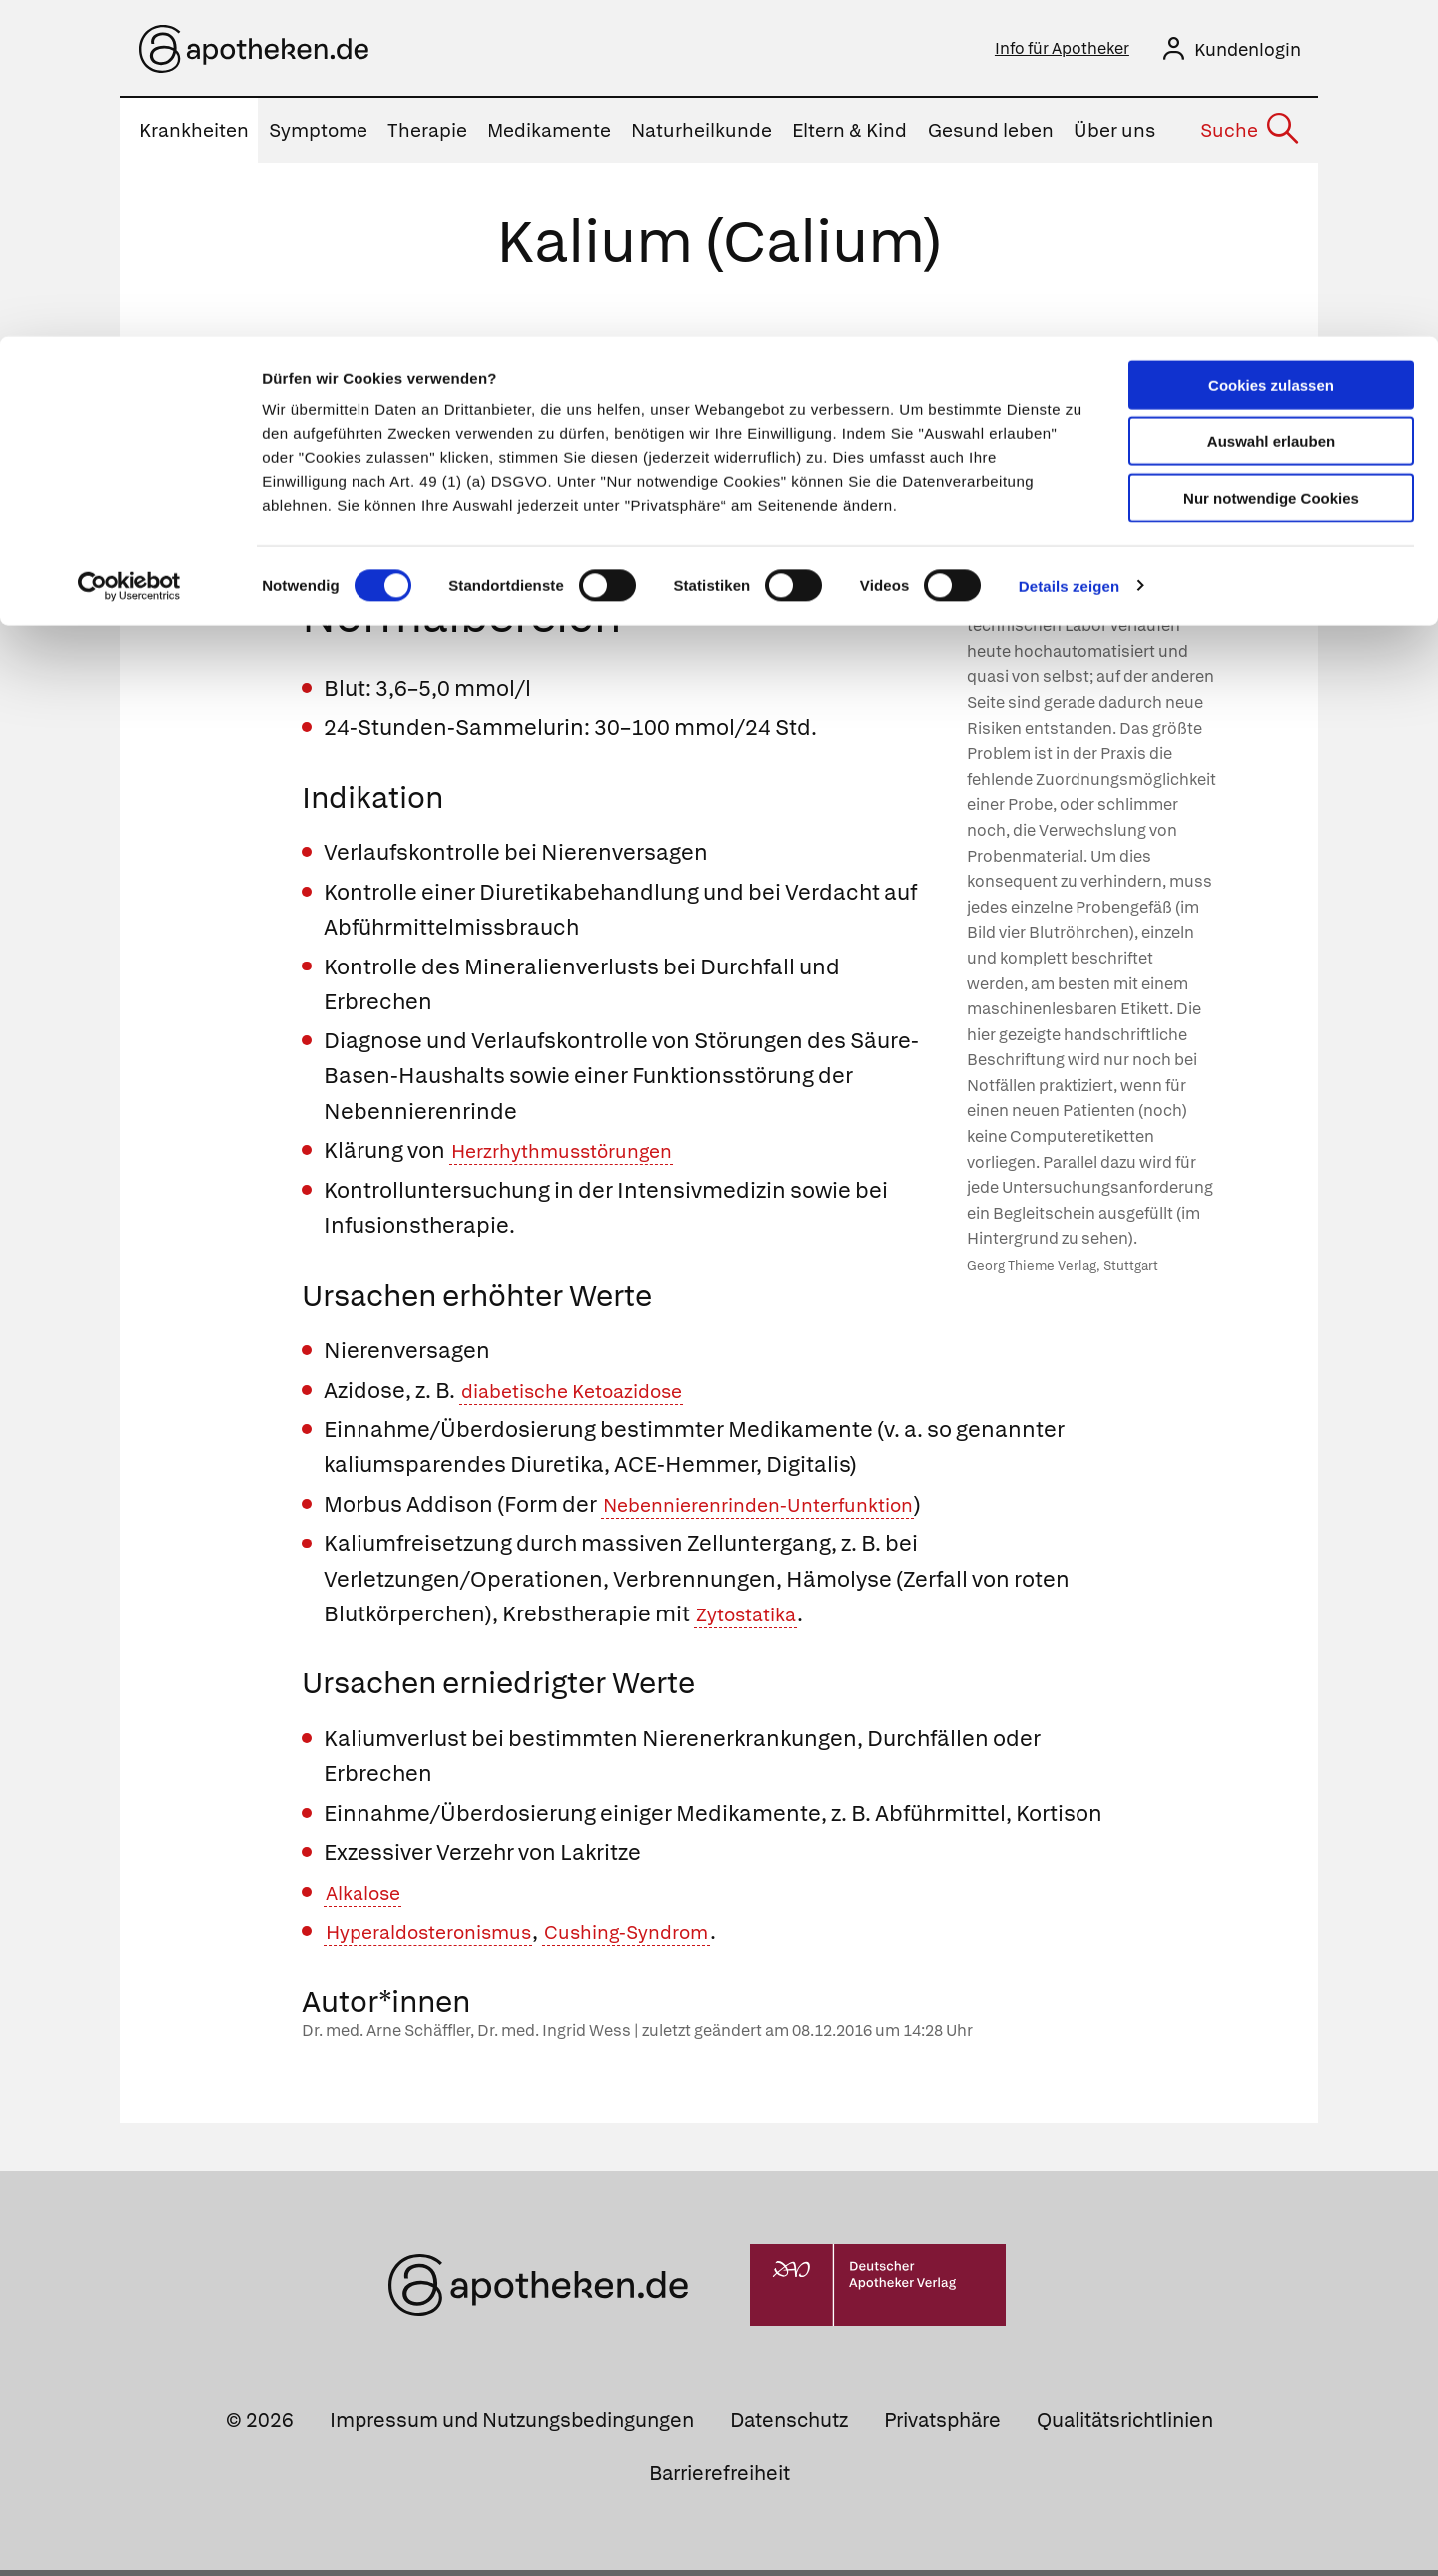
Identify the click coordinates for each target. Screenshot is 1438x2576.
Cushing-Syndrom (674, 1937)
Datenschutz (789, 2426)
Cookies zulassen (1271, 48)
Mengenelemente (730, 357)
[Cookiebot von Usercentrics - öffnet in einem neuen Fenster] (129, 250)
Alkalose (369, 1898)
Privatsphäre (942, 2426)
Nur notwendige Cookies (1271, 161)
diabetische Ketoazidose (590, 1396)
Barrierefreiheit (719, 2479)
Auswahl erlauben (1271, 105)
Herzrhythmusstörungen (578, 1156)
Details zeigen (1069, 249)
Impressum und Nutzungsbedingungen (512, 2426)
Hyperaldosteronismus (446, 1937)
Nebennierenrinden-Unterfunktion (783, 1510)
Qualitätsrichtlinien (1125, 2426)
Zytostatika (754, 1620)
